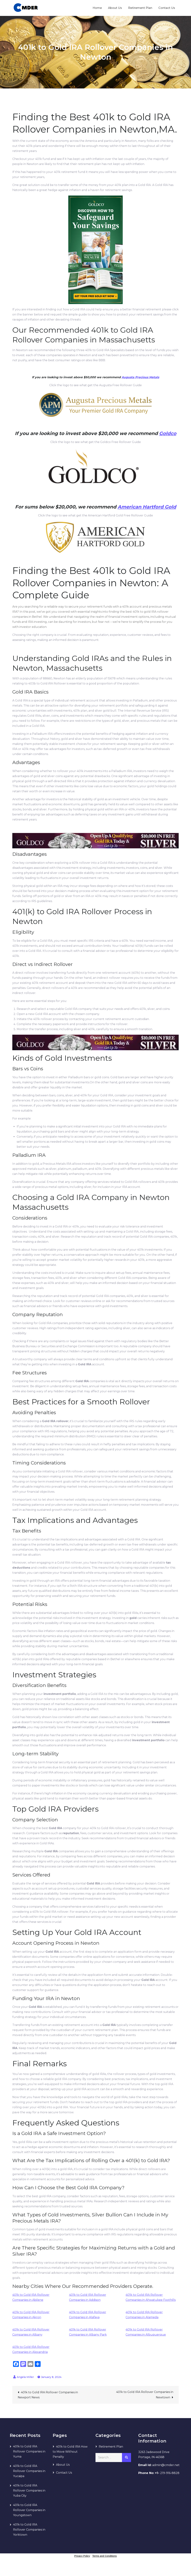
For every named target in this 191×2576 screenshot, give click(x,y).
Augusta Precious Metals (140, 379)
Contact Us (166, 8)
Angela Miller (25, 2378)
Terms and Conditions (104, 2557)
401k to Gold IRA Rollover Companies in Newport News (48, 2396)
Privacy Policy (82, 2557)
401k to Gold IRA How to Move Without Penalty (70, 2453)
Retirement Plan (140, 8)
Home (97, 8)
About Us (115, 8)
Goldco (167, 435)
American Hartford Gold (147, 509)
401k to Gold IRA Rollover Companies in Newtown (144, 2396)
